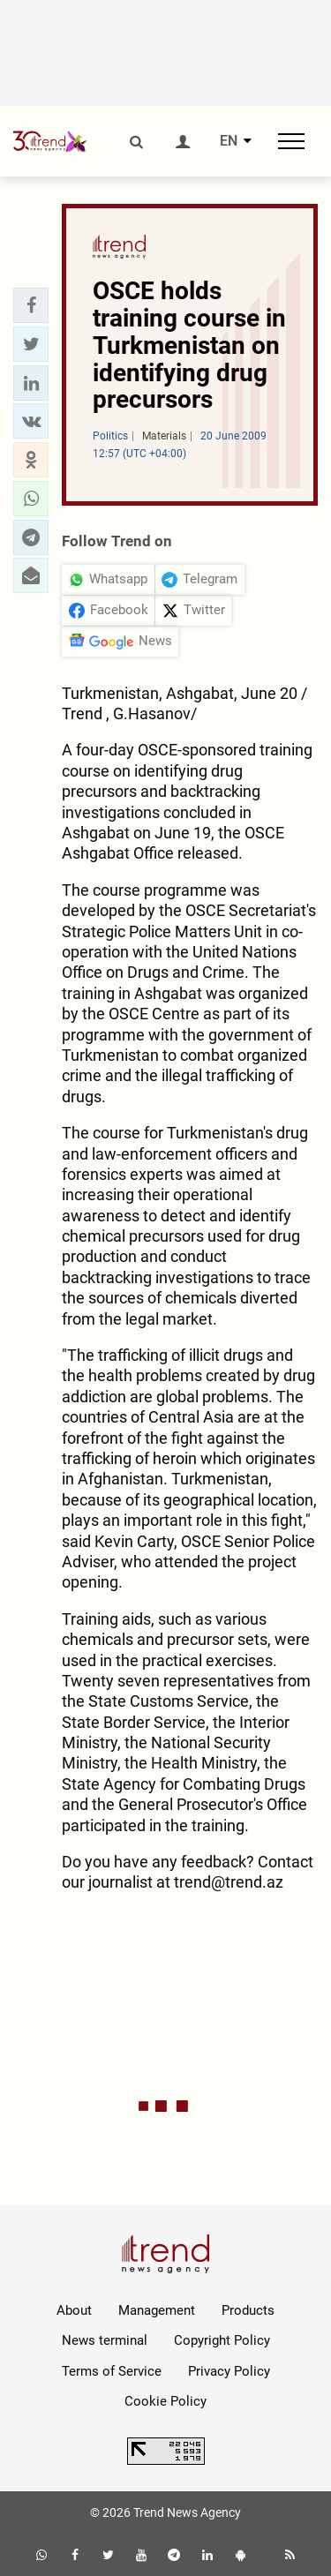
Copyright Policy (222, 2340)
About (74, 2310)
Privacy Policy (229, 2371)
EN (228, 141)
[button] (31, 305)
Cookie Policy (165, 2401)
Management (156, 2310)
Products (248, 2310)
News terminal (104, 2340)
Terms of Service (112, 2371)
